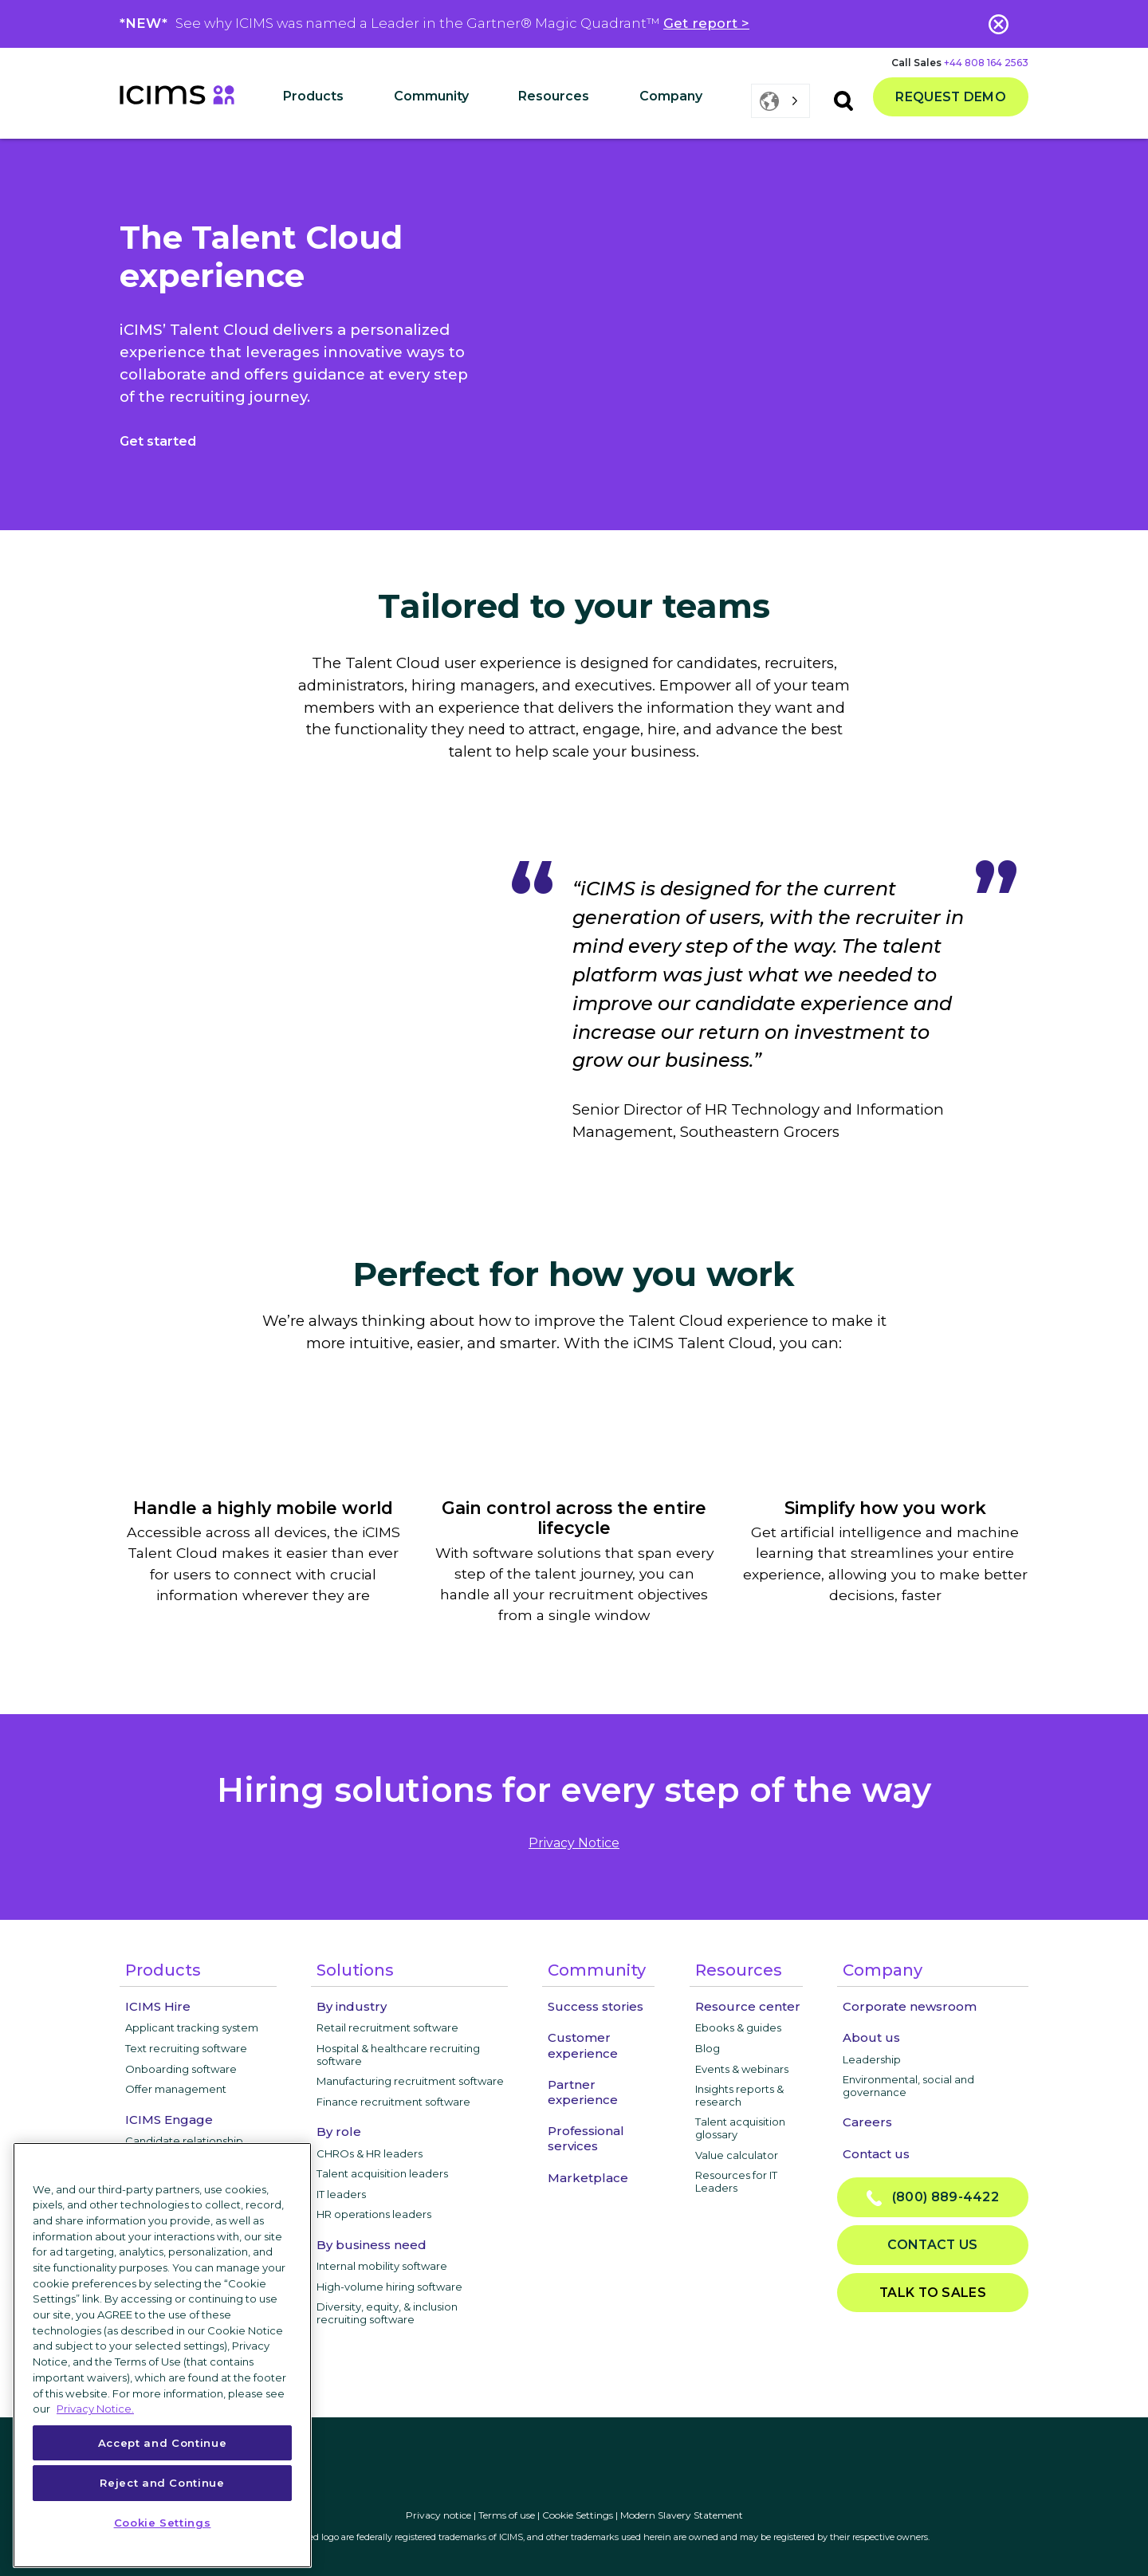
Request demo (950, 96)
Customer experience (583, 2045)
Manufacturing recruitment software (410, 2081)
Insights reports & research (739, 2095)
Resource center (747, 2006)
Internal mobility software (381, 2265)
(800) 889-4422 (933, 2197)
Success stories (595, 2006)
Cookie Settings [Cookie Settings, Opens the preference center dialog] (162, 2522)
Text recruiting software (186, 2048)
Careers (867, 2122)
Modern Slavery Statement (681, 2515)
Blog (707, 2048)
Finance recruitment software (393, 2101)
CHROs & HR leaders (369, 2153)
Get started (158, 441)
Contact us (876, 2153)
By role (338, 2131)
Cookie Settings (577, 2515)
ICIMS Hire (158, 2006)
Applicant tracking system (191, 2027)
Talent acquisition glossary (740, 2128)
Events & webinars (741, 2069)
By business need (371, 2244)
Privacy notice (438, 2515)
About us (871, 2037)
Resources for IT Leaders (736, 2181)
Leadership (872, 2059)
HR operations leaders (373, 2214)
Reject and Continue (162, 2482)
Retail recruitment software (387, 2027)
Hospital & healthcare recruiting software (398, 2054)
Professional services (586, 2138)
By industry (351, 2006)
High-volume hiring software (389, 2286)
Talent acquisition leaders (382, 2173)
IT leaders (341, 2194)
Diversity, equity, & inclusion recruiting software (387, 2313)
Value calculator (736, 2155)
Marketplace (588, 2177)
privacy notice (574, 1842)
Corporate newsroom (910, 2006)
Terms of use (506, 2515)
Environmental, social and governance (908, 2085)
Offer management (175, 2088)
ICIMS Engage (169, 2119)
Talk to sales (932, 2292)
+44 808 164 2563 (986, 63)
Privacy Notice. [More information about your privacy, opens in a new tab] (95, 2408)
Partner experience (583, 2092)
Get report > (706, 23)
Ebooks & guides (738, 2027)
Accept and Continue (162, 2442)
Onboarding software (181, 2069)
